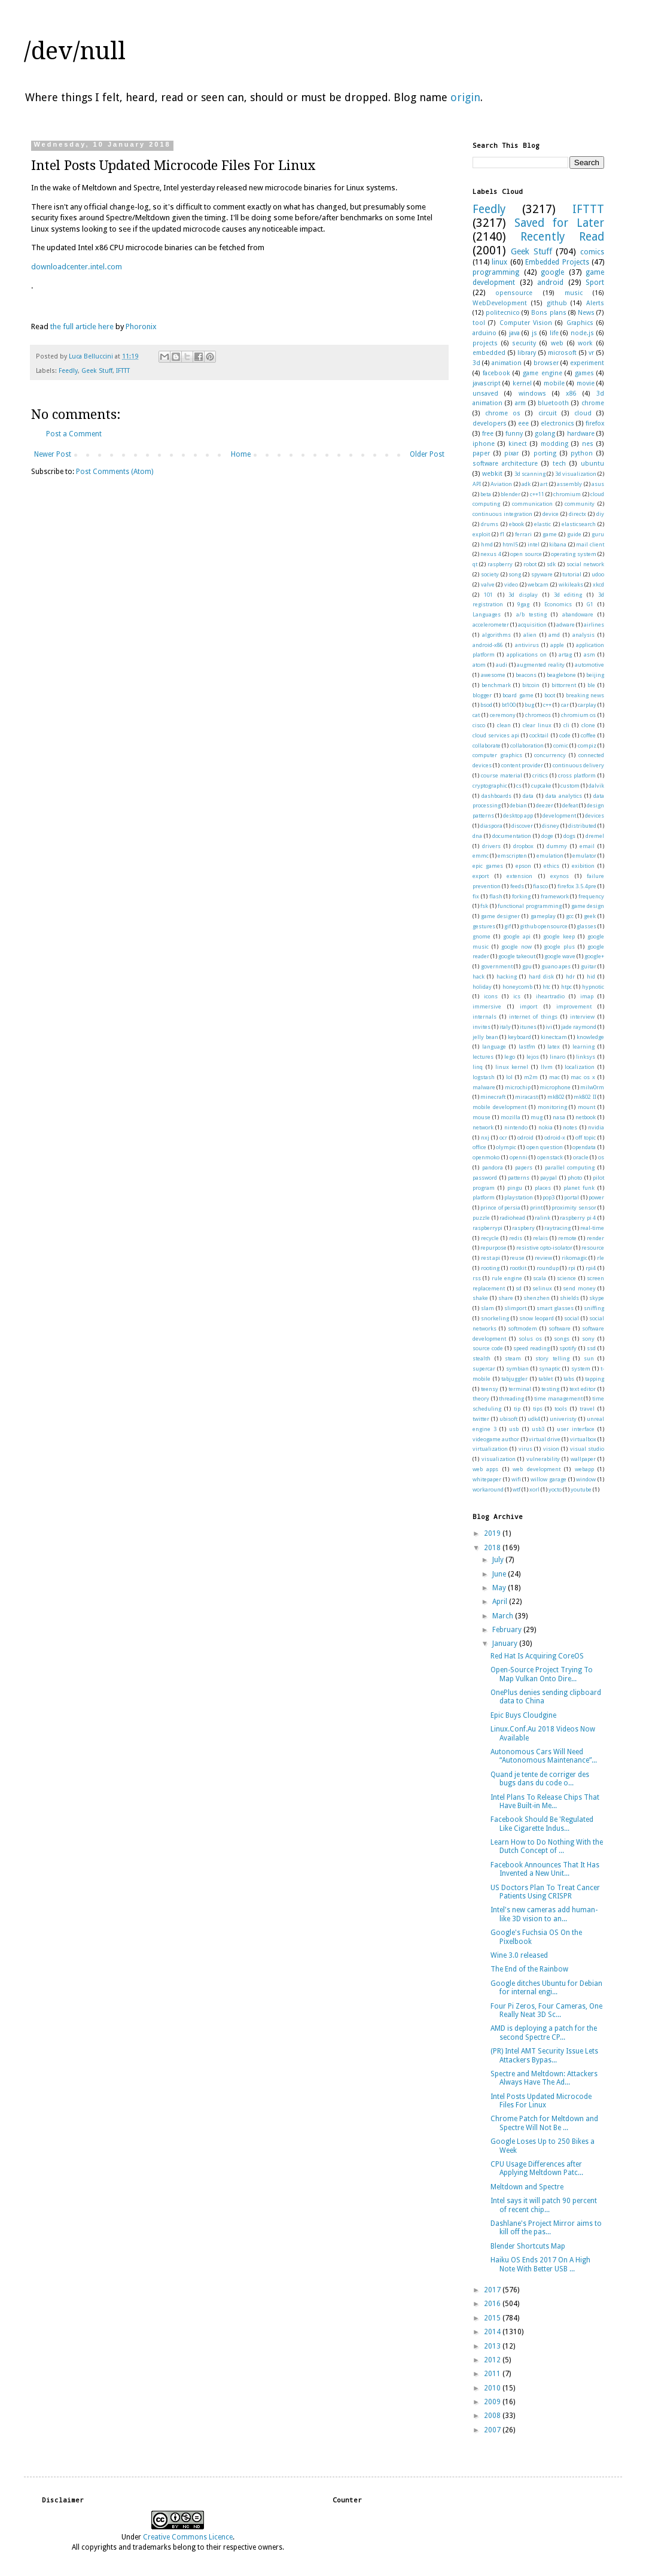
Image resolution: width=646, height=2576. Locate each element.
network (483, 1127)
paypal (548, 1177)
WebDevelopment (500, 303)
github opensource (544, 926)
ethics (551, 865)
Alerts (595, 303)
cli (566, 725)
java (514, 333)
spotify (568, 1348)
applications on (527, 654)
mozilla (510, 1117)
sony (588, 1338)
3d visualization (575, 473)
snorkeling (495, 1318)
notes (570, 1127)
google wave (559, 956)
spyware (542, 574)
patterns (518, 1177)
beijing (595, 675)
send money (579, 1288)
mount (586, 1107)
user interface (576, 1429)
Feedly (68, 371)
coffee (588, 735)
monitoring (552, 1107)
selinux (542, 1288)
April (500, 1601)
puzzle (481, 1217)
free (487, 434)
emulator (584, 855)
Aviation (501, 484)
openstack (550, 1157)
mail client (590, 544)
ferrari (523, 534)
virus (525, 1448)
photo (575, 1177)
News (586, 313)
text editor (582, 1389)
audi (501, 664)
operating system (573, 554)
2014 (493, 2332)
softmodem (522, 1328)
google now (516, 946)
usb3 (538, 1429)
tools (560, 1408)
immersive (487, 1006)
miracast (526, 1096)
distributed (582, 825)
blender (510, 494)
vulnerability (543, 1459)
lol (509, 1077)
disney (550, 825)
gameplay (543, 916)
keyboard (519, 1037)
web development (536, 1469)
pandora (492, 1167)
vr (591, 353)
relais (540, 1238)
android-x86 (488, 645)
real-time (592, 1228)
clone (588, 725)
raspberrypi (487, 1228)
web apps (485, 1469)
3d (476, 363)
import (528, 1006)
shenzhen (536, 1298)
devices (594, 815)
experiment (587, 363)
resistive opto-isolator (544, 1247)
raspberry (500, 564)
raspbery (523, 1228)
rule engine (507, 1278)
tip (517, 1408)
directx (577, 514)
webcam (538, 584)
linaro (557, 1056)
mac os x (583, 1077)
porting (545, 453)
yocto (555, 1489)
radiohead (512, 1217)
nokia (545, 1127)
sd (519, 1288)
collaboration (527, 745)
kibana (557, 544)
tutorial (571, 574)
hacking (506, 976)
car (565, 704)
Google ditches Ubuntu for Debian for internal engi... (546, 1987)
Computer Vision (525, 323)
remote (567, 1238)
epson (523, 865)
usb (514, 1429)
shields (569, 1298)
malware (484, 1087)
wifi (516, 1479)
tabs (568, 1378)
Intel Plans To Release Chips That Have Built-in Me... (544, 1801)
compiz (587, 745)
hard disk (541, 976)
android (550, 282)
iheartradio (550, 996)
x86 (571, 393)
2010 (493, 2388)
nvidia (596, 1127)
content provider (522, 765)
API (477, 484)
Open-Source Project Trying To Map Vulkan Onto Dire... (541, 1674)
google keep (559, 936)
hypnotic (593, 986)
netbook (585, 1117)
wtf (516, 1489)
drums (489, 524)
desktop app (518, 815)
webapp (584, 1469)
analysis (583, 634)
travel (587, 1408)
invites (481, 1026)
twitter (481, 1418)
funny (514, 434)
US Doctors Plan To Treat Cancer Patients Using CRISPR (545, 1892)
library (526, 353)
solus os (530, 1338)
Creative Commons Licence (188, 2537)
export (481, 876)
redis (515, 1238)
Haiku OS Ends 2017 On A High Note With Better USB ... (540, 2264)
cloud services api (496, 735)
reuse (517, 1257)
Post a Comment (74, 434)
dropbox (523, 846)
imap (586, 996)
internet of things (533, 1016)
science (566, 1278)
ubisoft (508, 1418)
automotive (589, 664)
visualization (499, 1459)
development (559, 815)
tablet (545, 1378)
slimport (515, 1308)
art (543, 484)
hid (591, 976)
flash (495, 896)
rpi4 (591, 1268)
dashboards (496, 795)
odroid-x (554, 1137)
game (550, 534)
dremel (595, 836)
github (557, 303)
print (536, 1207)
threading (511, 1398)
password (485, 1177)
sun (589, 1358)
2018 (493, 1548)
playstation (518, 1197)
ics (516, 996)
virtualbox (583, 1439)
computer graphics (497, 755)
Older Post (427, 454)
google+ (594, 956)
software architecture (505, 463)
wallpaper (583, 1459)
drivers (491, 846)
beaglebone (561, 675)
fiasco (540, 886)
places (543, 1187)
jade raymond (578, 1026)
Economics (558, 604)
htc (546, 986)
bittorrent (563, 685)
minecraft (492, 1096)
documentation (511, 836)
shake (480, 1298)
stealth (481, 1358)
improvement (574, 1006)
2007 (493, 2430)
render (595, 1238)
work (585, 343)
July (498, 1560)
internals (484, 1016)
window (586, 1479)
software (560, 1328)
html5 (510, 544)
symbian (517, 1368)
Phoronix (141, 326)
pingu (514, 1187)
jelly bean (485, 1037)
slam (487, 1308)
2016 (493, 2303)
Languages (487, 614)
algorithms (496, 634)
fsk (484, 906)
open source (525, 554)
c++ (547, 704)
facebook (496, 373)
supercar (484, 1368)
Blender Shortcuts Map (527, 2246)
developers (490, 423)
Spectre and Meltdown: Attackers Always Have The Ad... (544, 2078)
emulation (550, 855)
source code (488, 1348)
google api (517, 936)
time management (558, 1398)
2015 (493, 2318)
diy (600, 514)
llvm (547, 1067)
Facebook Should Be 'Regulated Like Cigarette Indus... (541, 1823)
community (580, 503)
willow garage (548, 1479)
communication (532, 503)
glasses (586, 926)
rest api (491, 1257)
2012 (493, 2360)
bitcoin (531, 685)
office (479, 1147)
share (505, 1298)
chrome (592, 403)
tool (479, 323)
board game (518, 695)
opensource (513, 293)
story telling (552, 1358)
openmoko (486, 1157)
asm (589, 654)
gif (507, 926)
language (494, 1046)
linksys (585, 1056)
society (490, 574)
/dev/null (75, 51)
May (500, 1588)
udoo (598, 574)
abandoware (577, 614)
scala (539, 1278)
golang (545, 434)
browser (546, 363)
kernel (522, 383)
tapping (594, 1378)
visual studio (587, 1448)
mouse (481, 1117)
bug (529, 704)
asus (598, 484)
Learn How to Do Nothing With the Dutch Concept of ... (546, 1846)
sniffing (594, 1308)
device (551, 514)
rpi (571, 1268)
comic (560, 745)
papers (523, 1167)
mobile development (499, 1107)
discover (522, 825)
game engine (542, 373)
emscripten (512, 855)
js (534, 333)
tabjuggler (514, 1378)
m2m (531, 1077)
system (580, 1368)
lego (509, 1056)
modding (554, 444)
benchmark (496, 685)
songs (561, 1338)
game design (587, 906)
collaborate (487, 745)
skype (596, 1298)
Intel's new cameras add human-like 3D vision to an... (544, 1914)
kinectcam (554, 1037)
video (511, 584)
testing (550, 1389)
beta (485, 494)
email (587, 846)
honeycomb (517, 986)
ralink (542, 1217)
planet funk (579, 1187)
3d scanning (530, 473)
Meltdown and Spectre (526, 2187)
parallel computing (570, 1167)
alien (530, 634)
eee (523, 423)
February (507, 1630)
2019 (493, 1533)
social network (585, 564)
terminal (519, 1389)
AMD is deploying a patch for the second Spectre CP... (543, 2032)
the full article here (82, 326)
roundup (548, 1268)
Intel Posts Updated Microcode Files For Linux (541, 2100)
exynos (559, 876)
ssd (591, 1348)
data (528, 795)
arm (520, 403)
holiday (482, 986)
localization (580, 1067)
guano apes (556, 966)
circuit (547, 413)
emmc (481, 855)
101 (488, 594)
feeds (517, 886)
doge (547, 836)
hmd (487, 544)
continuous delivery (578, 765)
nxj (485, 1137)
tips (538, 1408)
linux (499, 262)
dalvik (596, 785)
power (596, 1197)
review (543, 1257)
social (571, 1318)
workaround (488, 1489)
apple (557, 645)
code (565, 735)
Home (241, 454)
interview (582, 1016)
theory (481, 1398)
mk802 (556, 1096)
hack (478, 976)
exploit (481, 534)
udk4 (534, 1418)
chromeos (538, 715)
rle (600, 1257)
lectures (483, 1056)
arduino (484, 333)
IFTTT (123, 371)
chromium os (578, 715)
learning (583, 1046)
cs (519, 785)
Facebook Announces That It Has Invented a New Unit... (544, 1869)
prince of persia (500, 1207)
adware (565, 624)
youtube (581, 1489)
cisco (479, 725)
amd (554, 634)
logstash (484, 1077)
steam (513, 1358)
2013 (493, 2346)
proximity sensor (573, 1207)
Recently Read (562, 237)
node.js (582, 333)
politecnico (503, 313)
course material (501, 775)
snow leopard (536, 1318)
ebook (516, 524)
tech (559, 463)
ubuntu (592, 463)
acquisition (532, 624)
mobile (554, 383)
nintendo (516, 1127)
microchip (518, 1087)
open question (544, 1147)
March (503, 1616)
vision (551, 1448)
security (524, 343)
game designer (500, 916)
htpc (566, 986)
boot (549, 695)
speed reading (531, 1348)
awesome (493, 675)
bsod (486, 704)
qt (475, 564)
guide (574, 534)
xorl (534, 1489)
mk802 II (585, 1096)
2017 (493, 2290)
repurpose (493, 1247)
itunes (528, 1026)
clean (504, 725)
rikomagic (574, 1257)
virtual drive (544, 1439)
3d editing (568, 594)
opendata (584, 1147)
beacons (526, 675)
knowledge (590, 1037)
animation (507, 363)
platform (484, 1197)
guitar (588, 966)
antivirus (527, 645)
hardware (581, 434)
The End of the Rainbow (529, 1969)
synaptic (549, 1368)
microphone (555, 1087)
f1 (502, 534)
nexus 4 (490, 554)
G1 (589, 604)
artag (565, 654)
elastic (542, 524)
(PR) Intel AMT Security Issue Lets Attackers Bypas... (544, 2055)
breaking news (585, 695)
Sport (595, 282)
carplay (587, 704)
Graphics (579, 323)
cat (476, 715)
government (497, 966)
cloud (583, 413)
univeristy (563, 1418)
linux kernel (512, 1067)
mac (554, 1077)
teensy (489, 1389)
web (557, 343)
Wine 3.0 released (519, 1955)
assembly (569, 484)
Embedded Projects (557, 262)
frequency (591, 896)
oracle (581, 1157)
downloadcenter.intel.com (76, 266)
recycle (490, 1238)
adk (526, 484)
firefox (595, 423)
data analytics (564, 795)
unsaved (485, 393)
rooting (490, 1268)
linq (478, 1067)
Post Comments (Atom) (114, 471)
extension (519, 876)
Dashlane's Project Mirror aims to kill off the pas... (546, 2227)
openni (519, 1157)
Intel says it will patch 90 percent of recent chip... (543, 2205)
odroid (525, 1137)
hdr (570, 976)
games (584, 373)
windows (532, 393)
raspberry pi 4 (578, 1217)
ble (591, 685)
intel (534, 544)
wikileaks (571, 584)
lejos (532, 1056)
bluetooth (553, 403)
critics (540, 775)
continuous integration (502, 514)
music (574, 293)
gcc (570, 916)
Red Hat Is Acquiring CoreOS (537, 1656)
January (505, 1643)
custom (570, 785)
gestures (484, 926)
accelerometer (491, 624)
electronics (557, 423)
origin (465, 97)
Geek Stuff (96, 371)
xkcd (598, 584)
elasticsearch (579, 524)
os (601, 1157)
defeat (570, 805)
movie (586, 383)
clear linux (537, 725)
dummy (557, 846)
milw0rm (592, 1087)
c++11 (537, 494)
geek (590, 916)
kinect (517, 444)
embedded (489, 353)
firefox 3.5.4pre (576, 886)
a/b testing (531, 614)
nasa (559, 1117)
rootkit (518, 1268)
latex (553, 1046)
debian (518, 805)
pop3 (548, 1197)
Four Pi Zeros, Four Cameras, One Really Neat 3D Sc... (546, 2010)
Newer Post (52, 454)
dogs (569, 836)
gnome (481, 936)
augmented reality (541, 664)
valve (488, 584)
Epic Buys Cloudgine (523, 1715)
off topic (585, 1137)
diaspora (491, 825)
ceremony (503, 715)
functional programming (529, 906)
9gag (523, 604)
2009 (493, 2402)
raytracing (557, 1228)
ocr (503, 1137)
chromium (567, 494)
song (514, 574)
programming (496, 272)
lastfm (527, 1046)
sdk (551, 564)
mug (537, 1117)
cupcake (541, 785)
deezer (544, 805)
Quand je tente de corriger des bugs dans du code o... (539, 1778)
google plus (559, 946)
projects (485, 343)
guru (598, 534)
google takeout (516, 956)
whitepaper (487, 1479)
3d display (523, 594)
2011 (493, 2374)
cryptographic (490, 785)
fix (476, 896)
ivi (549, 1026)
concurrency (550, 755)
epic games (488, 865)
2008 (493, 2415)
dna (477, 836)
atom (479, 664)
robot (530, 564)
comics (592, 252)
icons (491, 996)
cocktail (539, 735)
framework (555, 896)
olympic (506, 1147)
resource (592, 1247)
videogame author (496, 1439)
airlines (594, 624)
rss (477, 1278)
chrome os (502, 413)
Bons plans (548, 313)
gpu (527, 966)
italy (505, 1026)
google (552, 272)
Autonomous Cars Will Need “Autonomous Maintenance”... (543, 1756)
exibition (583, 865)
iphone (484, 444)
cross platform (577, 775)
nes (587, 444)
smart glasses (555, 1308)
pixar (511, 453)
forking (521, 896)
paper (481, 453)
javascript (487, 383)
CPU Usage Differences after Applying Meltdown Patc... (536, 2168)
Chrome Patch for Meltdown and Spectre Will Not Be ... (544, 2123)
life (554, 333)
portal (571, 1197)
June (500, 1574)
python (582, 453)
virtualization (490, 1448)
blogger (482, 695)
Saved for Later (559, 223)
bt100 (509, 704)
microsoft (562, 353)
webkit (492, 474)
